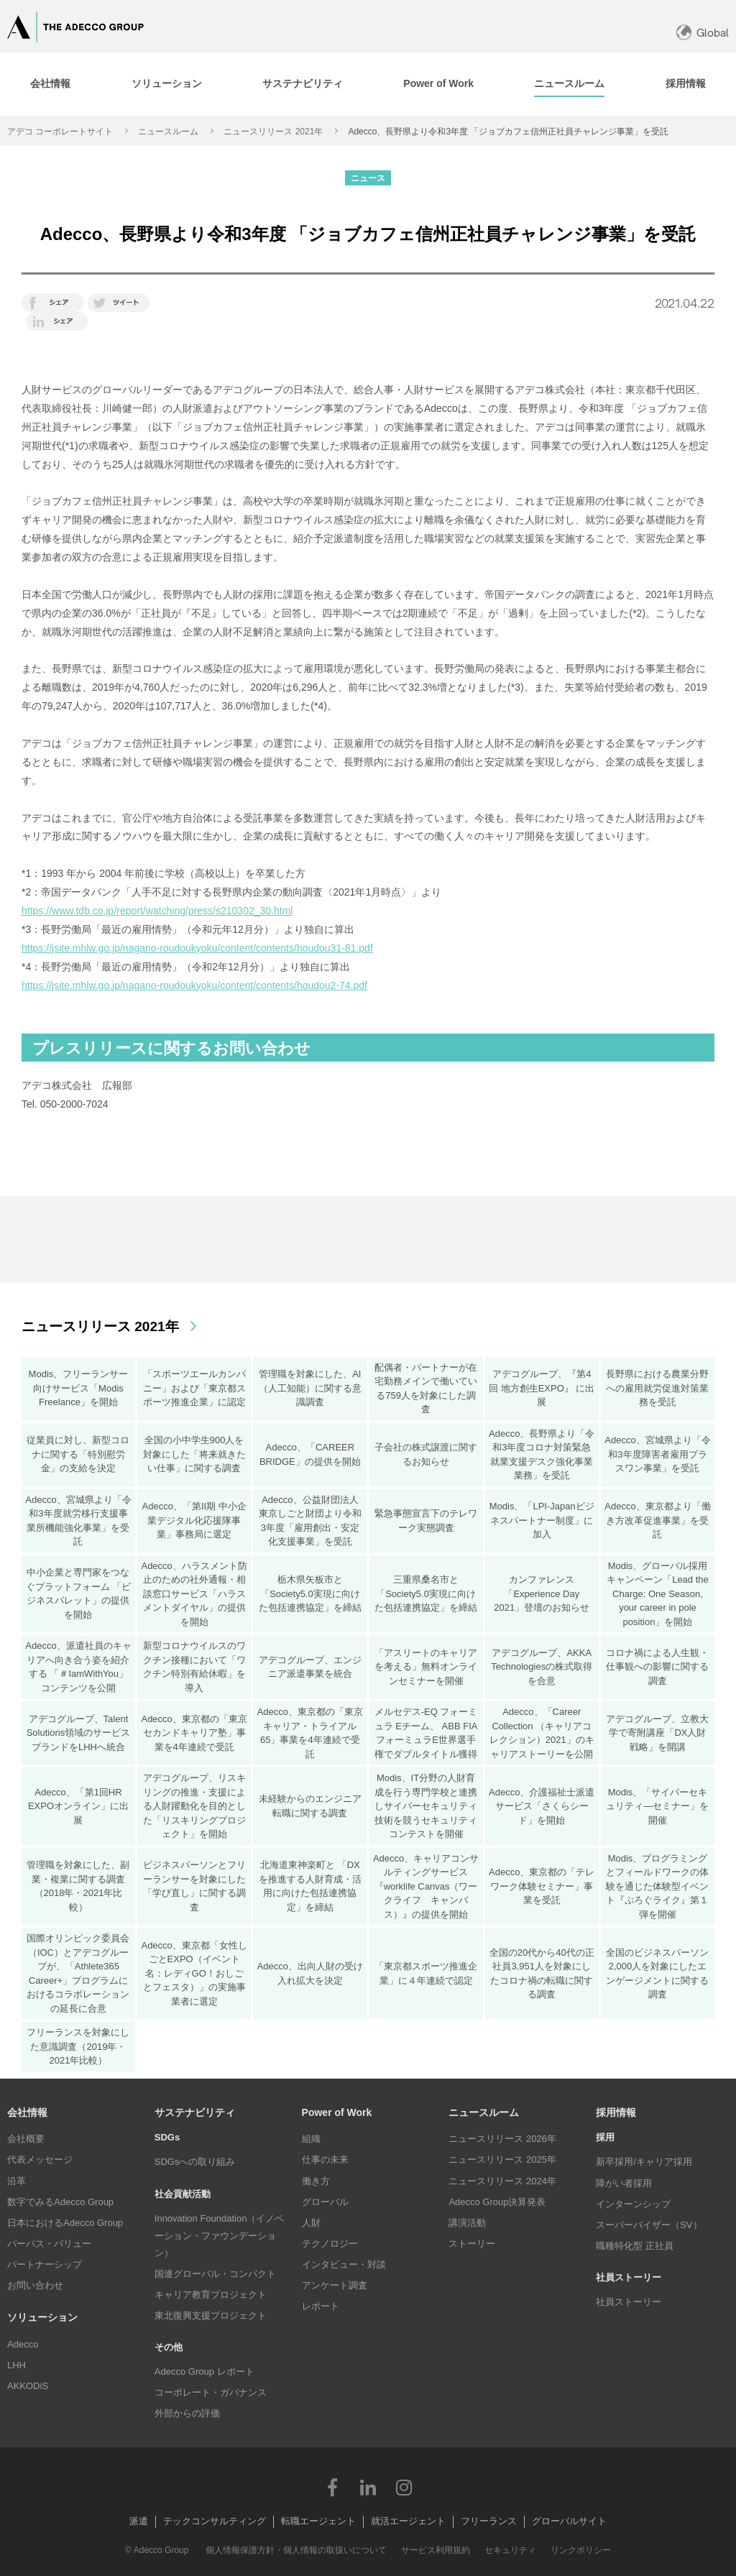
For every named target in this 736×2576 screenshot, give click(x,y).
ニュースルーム (168, 131)
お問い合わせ (35, 2285)
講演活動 (467, 2222)
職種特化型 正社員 (634, 2245)
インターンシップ (633, 2204)
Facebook (332, 2487)
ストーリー (471, 2243)
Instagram (404, 2487)
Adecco (22, 2344)
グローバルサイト (569, 2521)
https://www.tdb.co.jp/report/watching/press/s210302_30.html (157, 910)
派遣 (138, 2521)
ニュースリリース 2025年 (502, 2159)
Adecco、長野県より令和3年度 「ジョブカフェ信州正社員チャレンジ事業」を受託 (508, 131)
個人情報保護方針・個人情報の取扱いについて (296, 2550)
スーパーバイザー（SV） (649, 2225)
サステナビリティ (195, 2112)
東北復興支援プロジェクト (211, 2315)
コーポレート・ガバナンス (211, 2392)
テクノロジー (330, 2243)
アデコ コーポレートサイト (60, 131)
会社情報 (27, 2112)
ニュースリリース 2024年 (502, 2181)
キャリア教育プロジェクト (211, 2294)
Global (712, 33)
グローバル (325, 2201)
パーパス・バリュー (49, 2243)
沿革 (16, 2181)
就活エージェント (408, 2521)
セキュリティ (510, 2550)
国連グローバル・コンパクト (215, 2273)
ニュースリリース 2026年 (502, 2138)
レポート (320, 2306)
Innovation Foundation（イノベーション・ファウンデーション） (220, 2235)
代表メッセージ (40, 2159)
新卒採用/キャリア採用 (644, 2161)
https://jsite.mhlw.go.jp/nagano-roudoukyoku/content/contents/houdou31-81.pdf (197, 948)
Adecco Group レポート (204, 2371)
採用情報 (616, 2112)
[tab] (166, 84)
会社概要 (26, 2138)
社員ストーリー (628, 2301)
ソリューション (42, 2317)
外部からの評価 (187, 2413)
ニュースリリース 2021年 (273, 131)
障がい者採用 (624, 2183)
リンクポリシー (581, 2550)
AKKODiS (27, 2385)
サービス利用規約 (435, 2550)
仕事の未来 (325, 2159)
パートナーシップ (44, 2264)
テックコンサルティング (214, 2521)
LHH (16, 2365)
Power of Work (337, 2112)
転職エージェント (318, 2521)
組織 (311, 2138)
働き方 (316, 2181)
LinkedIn (368, 2487)
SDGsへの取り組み (195, 2161)
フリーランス (489, 2521)
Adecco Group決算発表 (497, 2201)
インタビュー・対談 (344, 2264)
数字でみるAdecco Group (60, 2201)
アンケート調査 (334, 2285)
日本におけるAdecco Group (65, 2222)
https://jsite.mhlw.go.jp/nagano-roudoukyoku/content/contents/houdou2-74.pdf (194, 985)
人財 (311, 2222)
